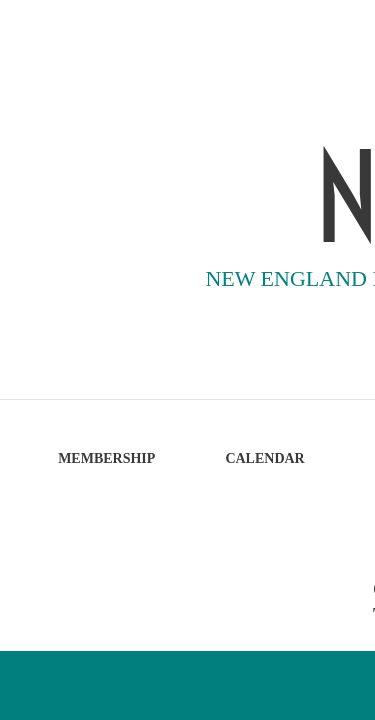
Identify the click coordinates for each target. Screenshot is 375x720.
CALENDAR (264, 458)
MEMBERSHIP (106, 458)
